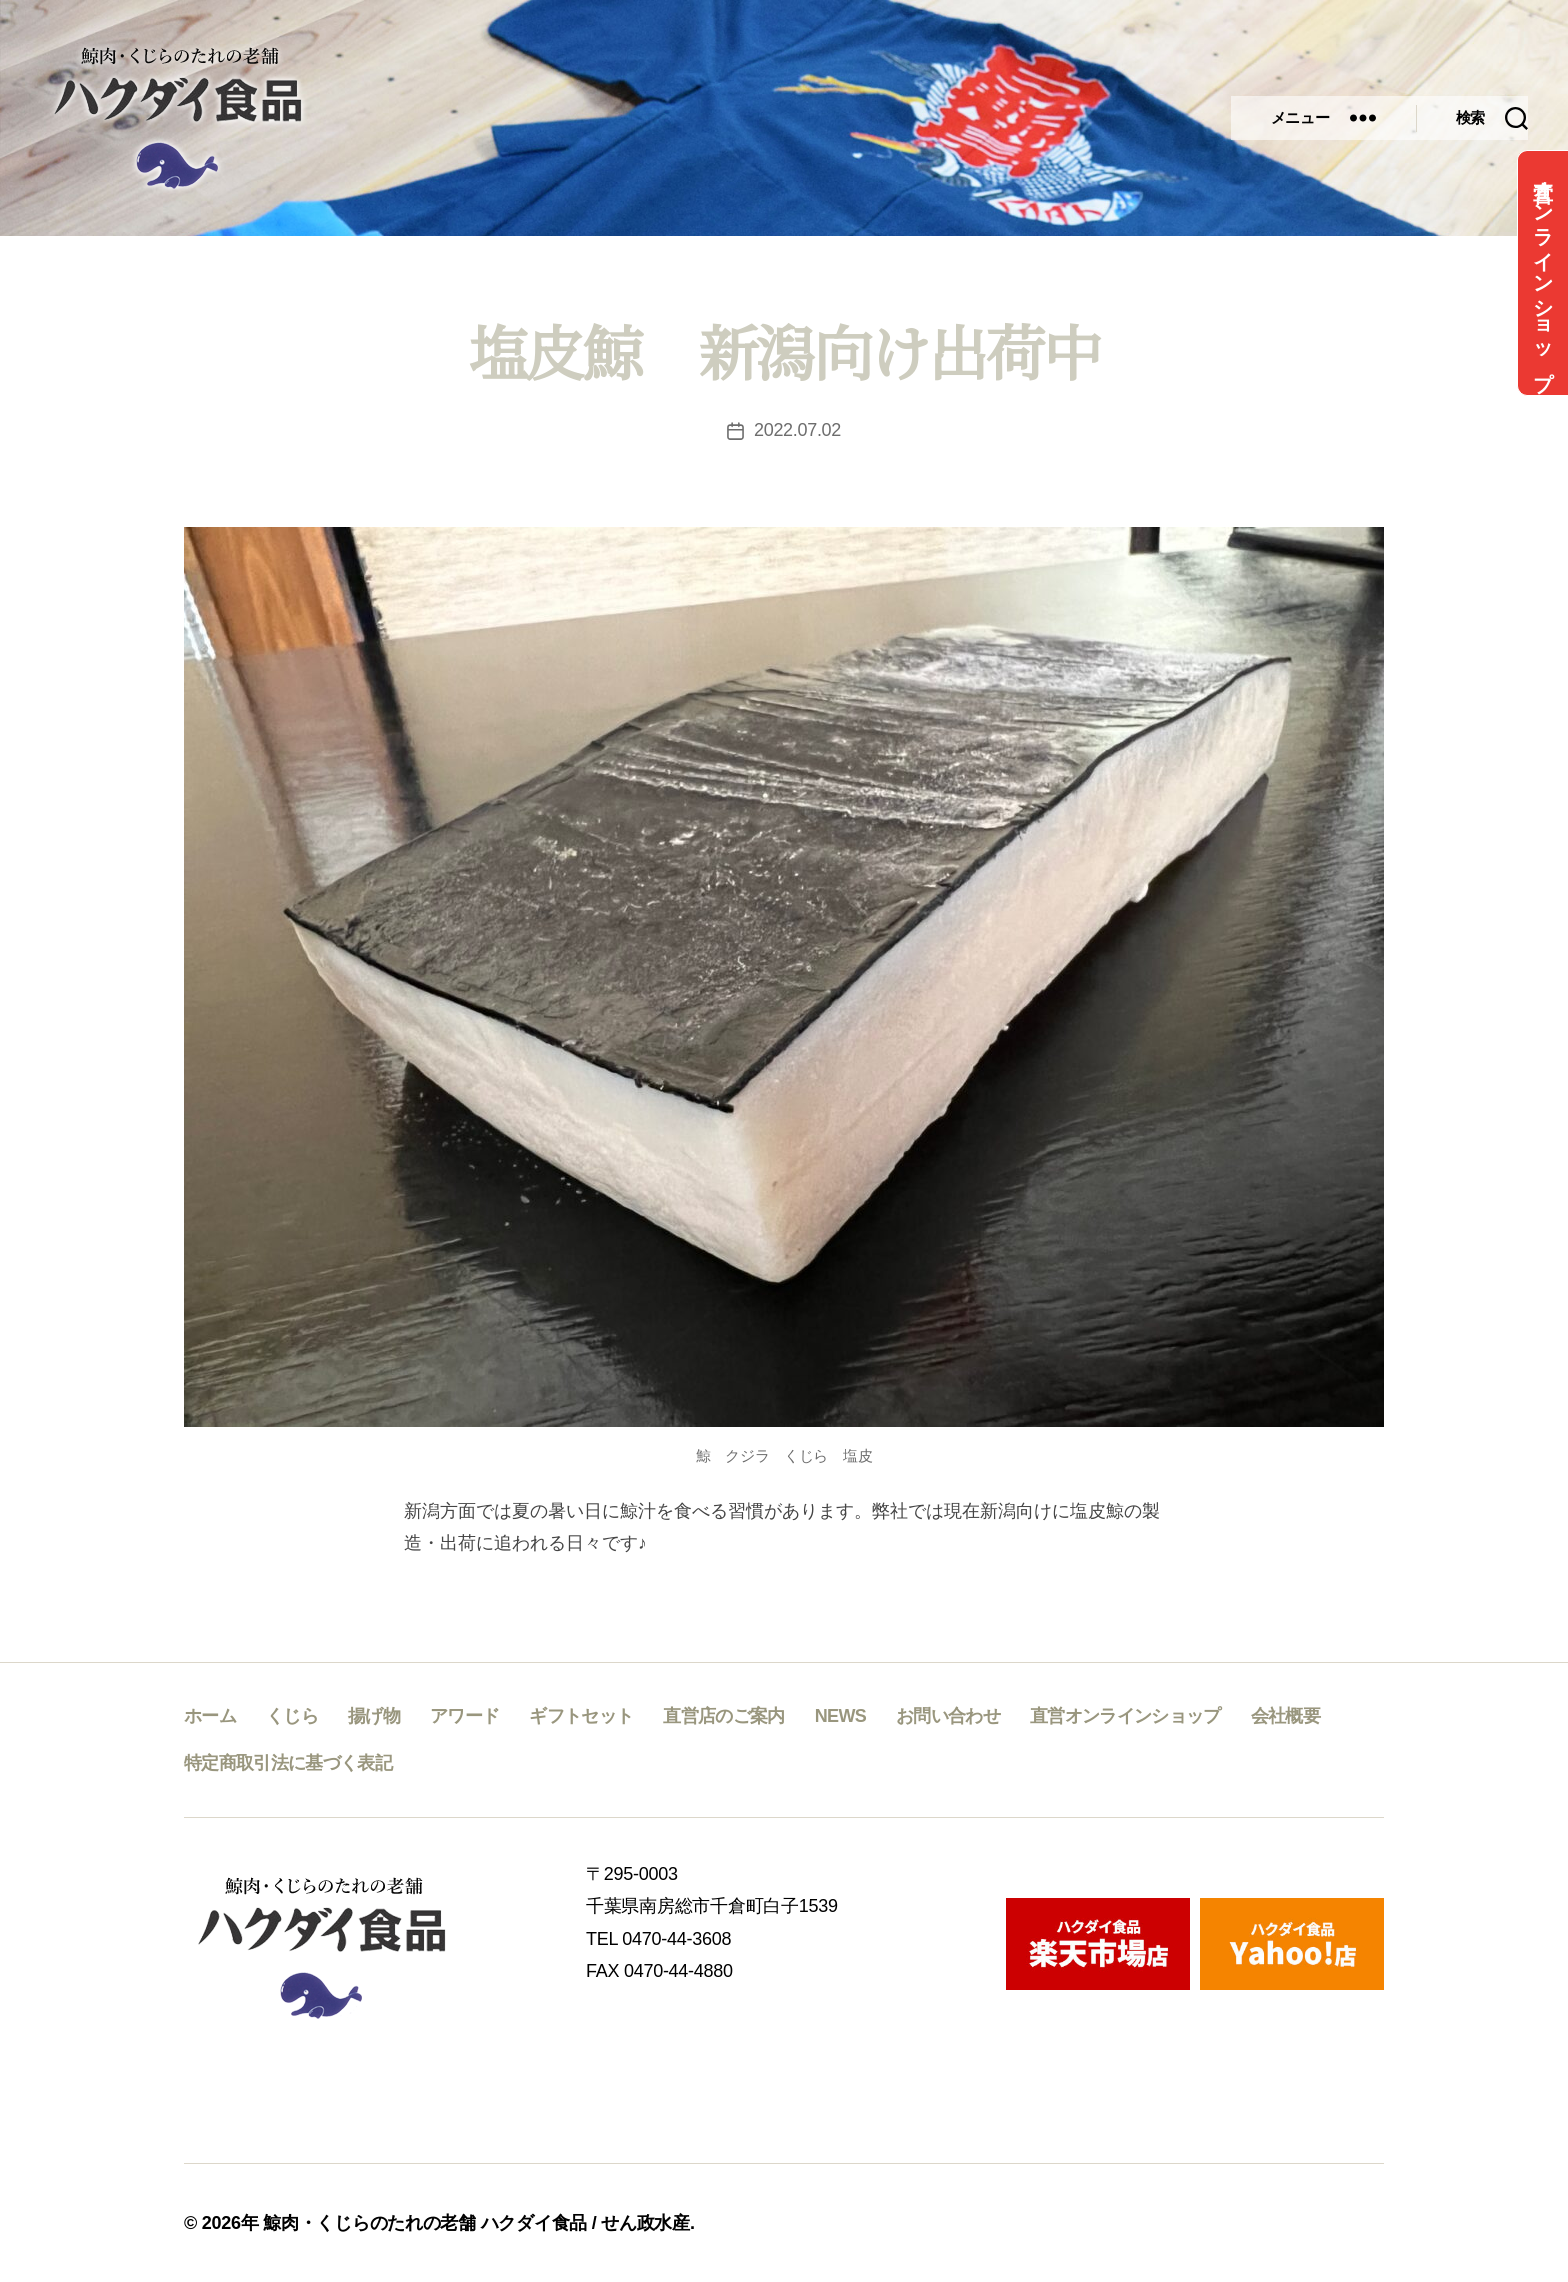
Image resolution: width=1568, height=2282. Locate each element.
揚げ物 (374, 1716)
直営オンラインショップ (1543, 273)
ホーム (210, 1716)
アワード (464, 1716)
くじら (292, 1716)
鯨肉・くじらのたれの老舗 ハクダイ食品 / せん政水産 (476, 2223)
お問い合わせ (948, 1716)
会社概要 (1285, 1716)
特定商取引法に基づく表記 (288, 1763)
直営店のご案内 (723, 1716)
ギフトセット (581, 1716)
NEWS (840, 1716)
